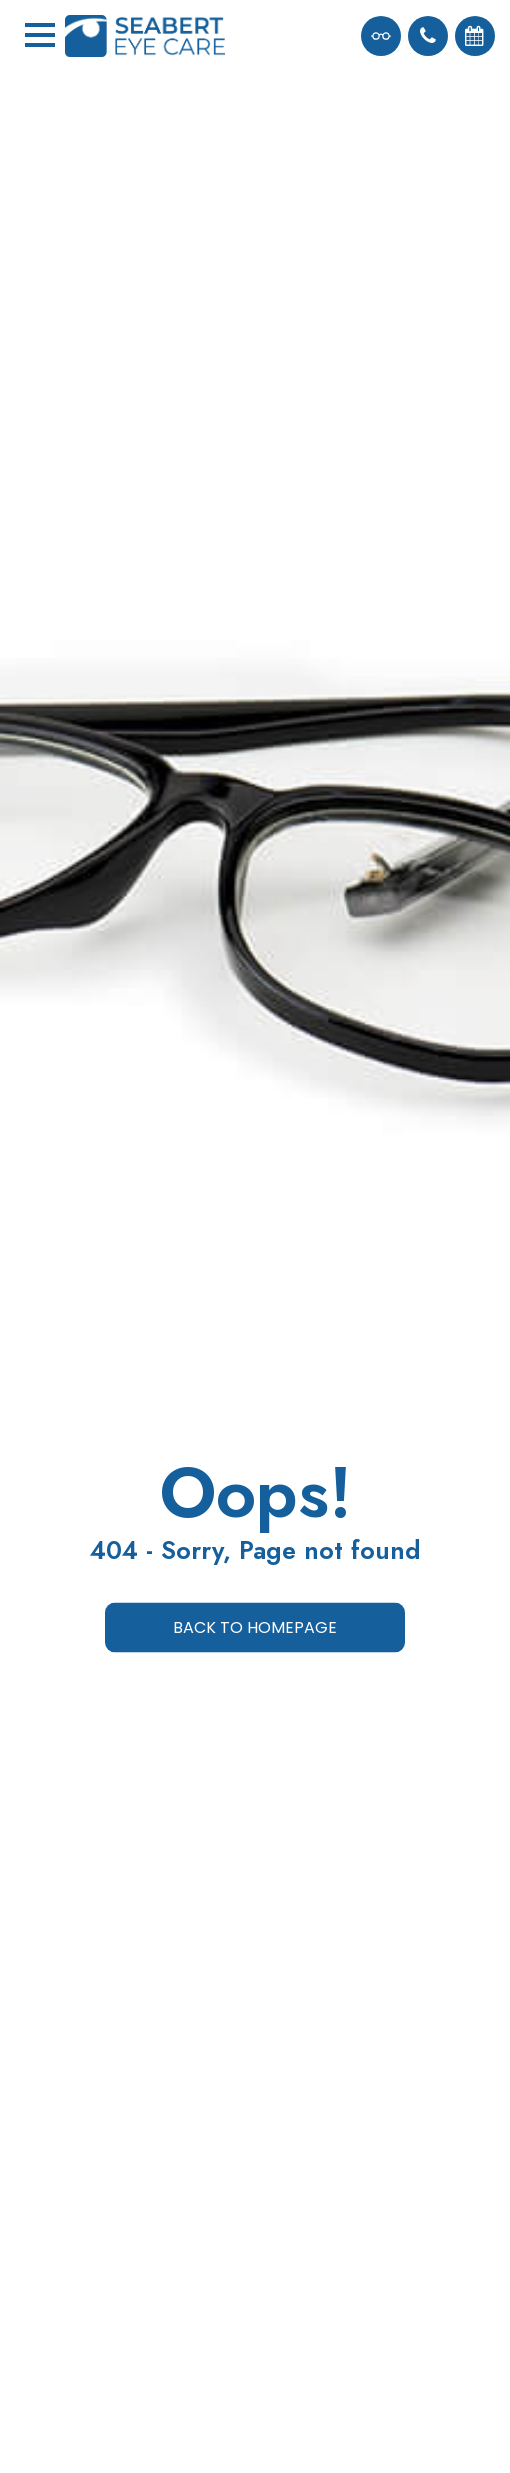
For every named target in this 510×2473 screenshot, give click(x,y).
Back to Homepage (255, 1627)
